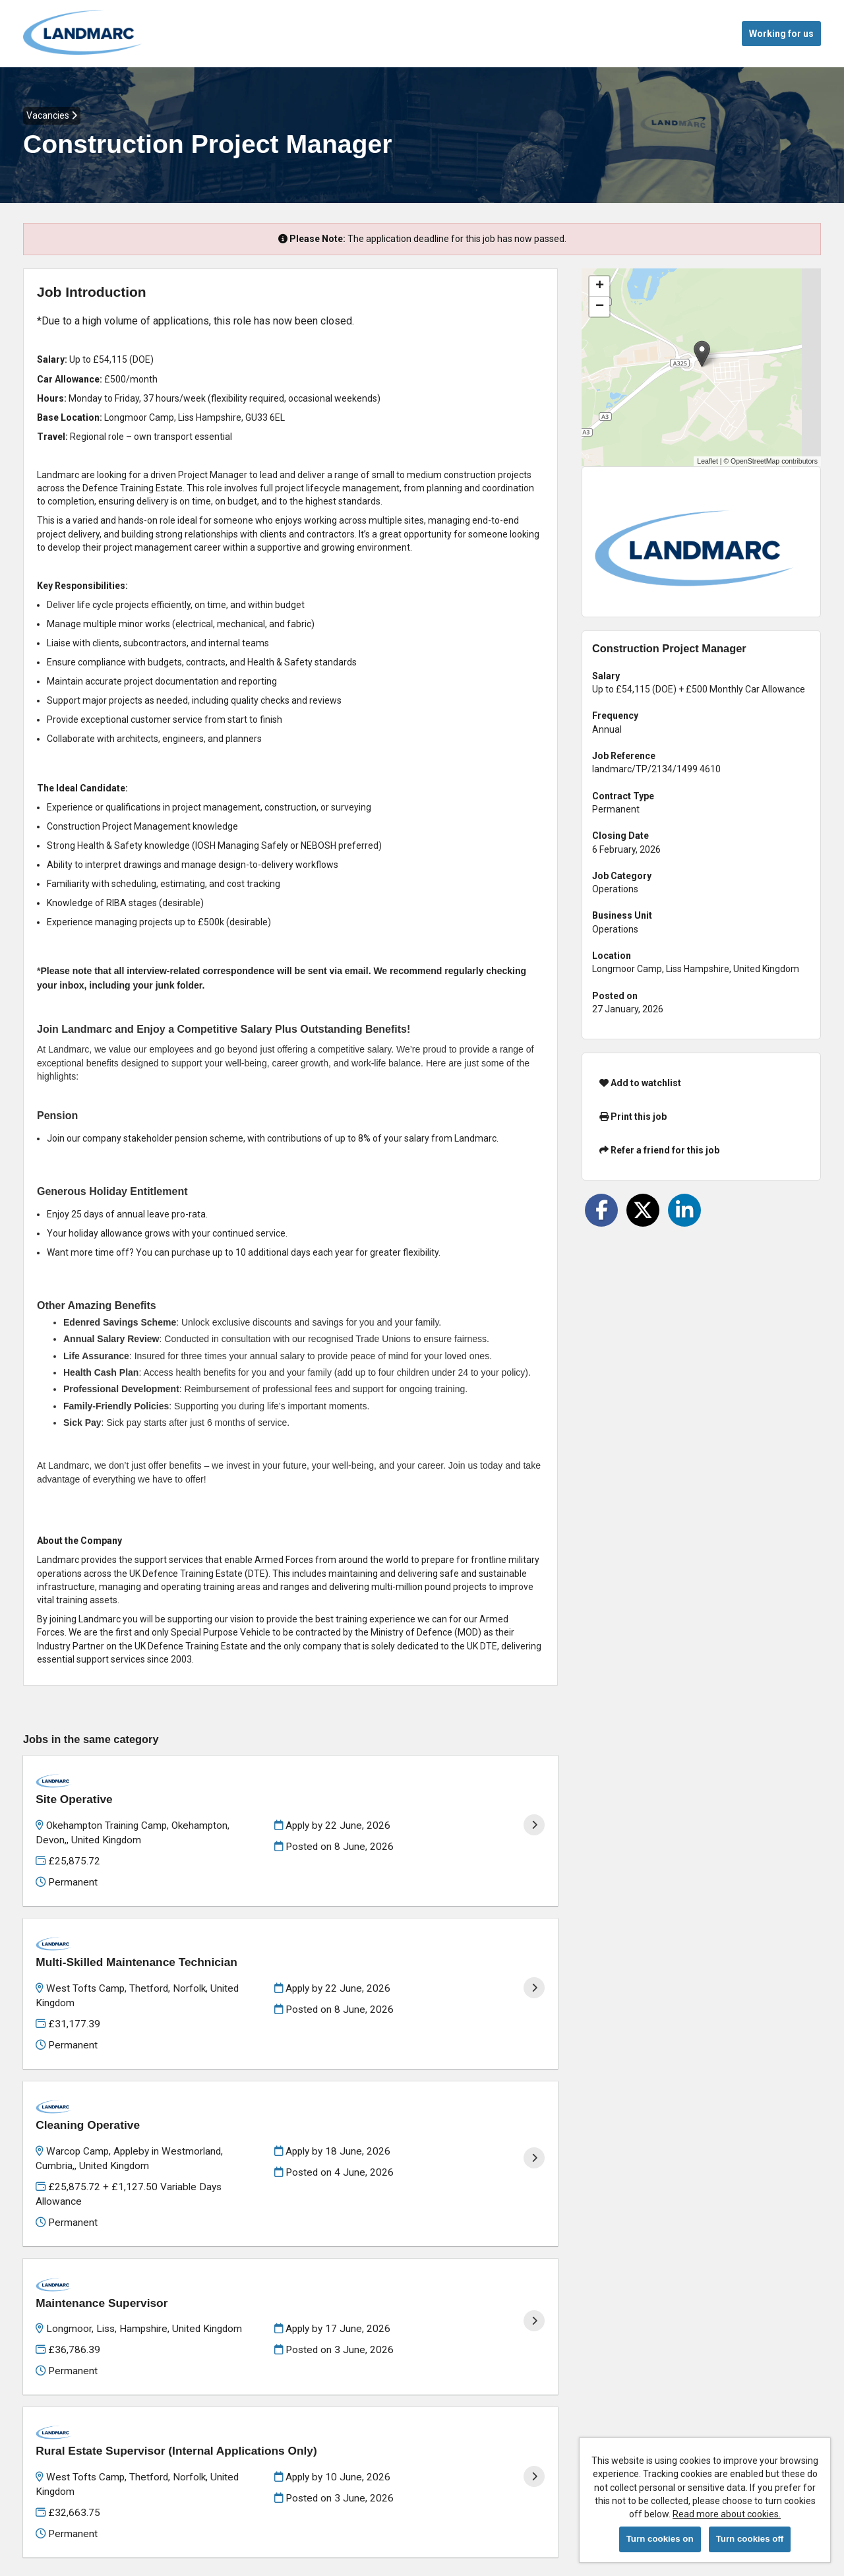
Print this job (633, 1116)
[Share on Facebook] (601, 1210)
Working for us (781, 33)
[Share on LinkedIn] (684, 1210)
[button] (702, 353)
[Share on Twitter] (642, 1210)
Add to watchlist (640, 1083)
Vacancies (51, 115)
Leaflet (707, 461)
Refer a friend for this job (659, 1150)
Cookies (39, 2516)
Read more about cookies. (727, 2514)
